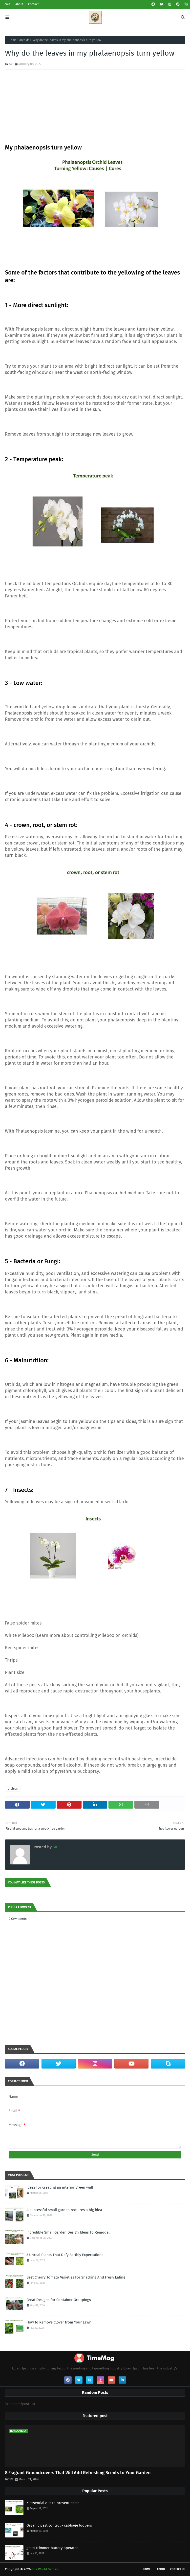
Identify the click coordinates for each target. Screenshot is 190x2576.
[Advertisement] (95, 109)
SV (11, 64)
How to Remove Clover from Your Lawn (58, 2322)
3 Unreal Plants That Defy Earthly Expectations (64, 2255)
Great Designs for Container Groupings (58, 2300)
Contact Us (177, 2569)
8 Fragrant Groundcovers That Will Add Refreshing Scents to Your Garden (77, 2472)
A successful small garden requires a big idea (64, 2210)
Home (6, 4)
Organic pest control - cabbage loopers (59, 2525)
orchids (24, 40)
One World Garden (44, 2569)
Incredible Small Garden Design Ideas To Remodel (67, 2232)
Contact (33, 4)
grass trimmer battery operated (52, 2548)
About (19, 4)
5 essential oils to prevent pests (52, 2503)
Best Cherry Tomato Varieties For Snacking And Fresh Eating (75, 2277)
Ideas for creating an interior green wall (59, 2187)
